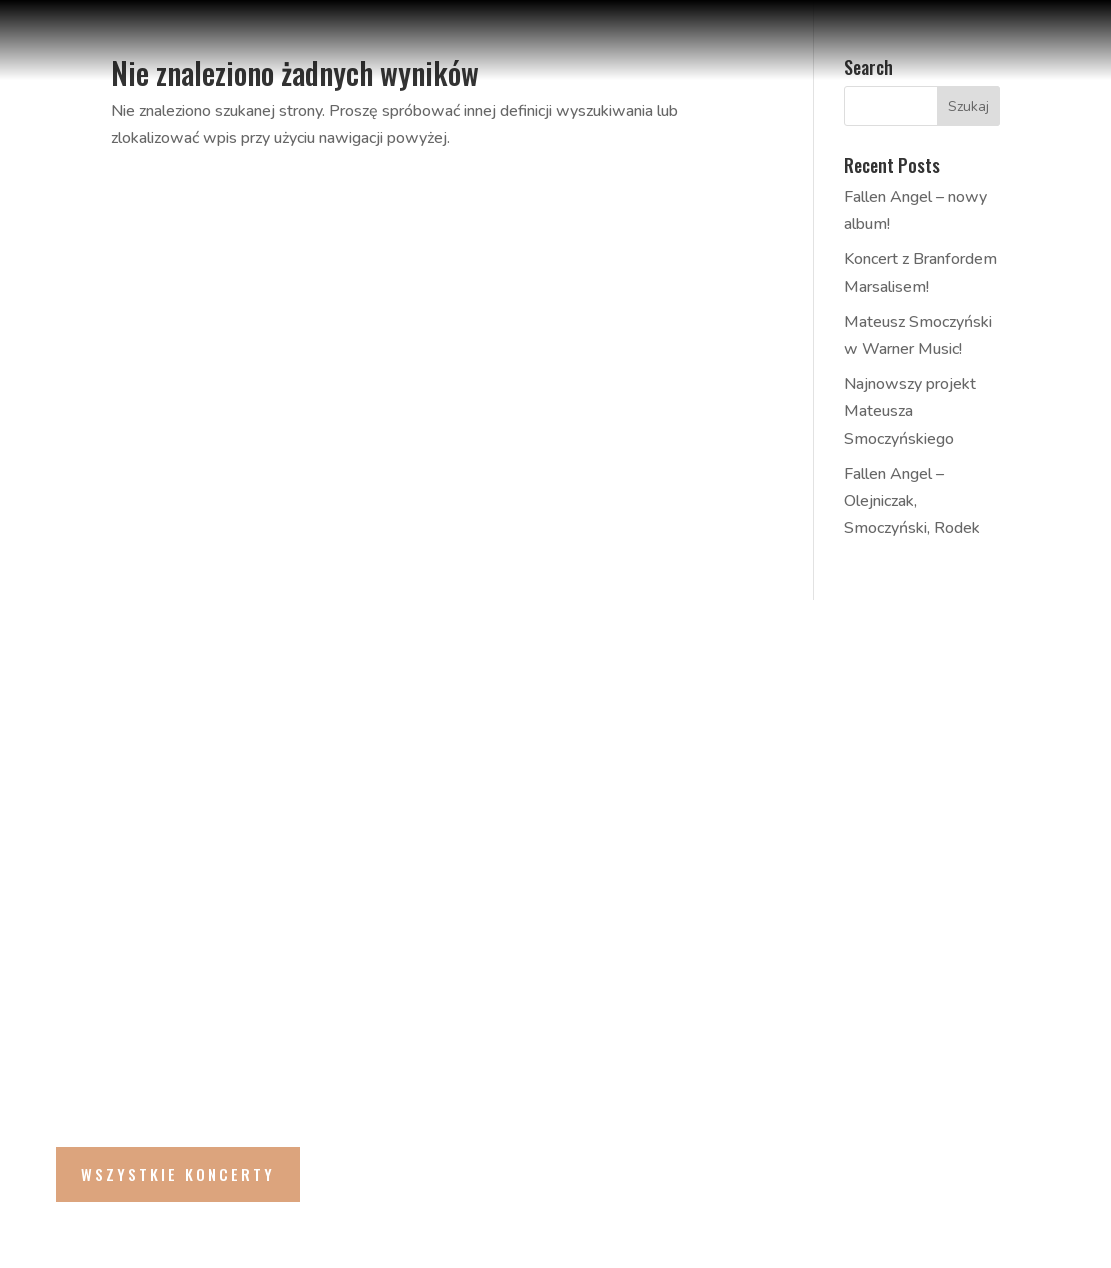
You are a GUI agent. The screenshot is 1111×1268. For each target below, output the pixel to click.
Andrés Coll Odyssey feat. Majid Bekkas (308, 868)
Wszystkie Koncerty (178, 1174)
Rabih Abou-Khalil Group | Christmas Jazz (276, 747)
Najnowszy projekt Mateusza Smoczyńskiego (910, 411)
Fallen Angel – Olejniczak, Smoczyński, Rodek (912, 501)
